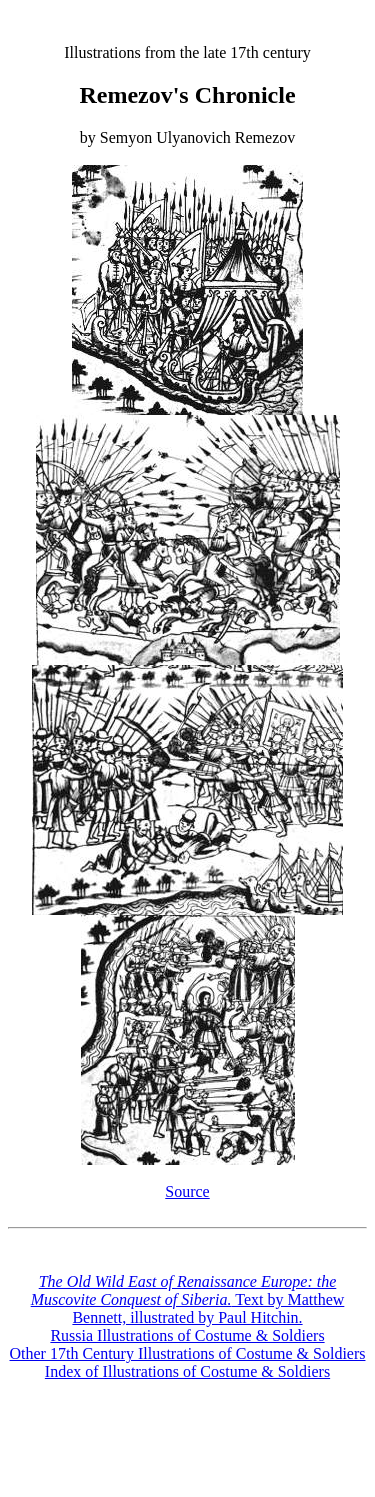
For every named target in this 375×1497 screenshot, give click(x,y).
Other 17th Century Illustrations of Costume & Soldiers (188, 1353)
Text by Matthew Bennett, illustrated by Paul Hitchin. (188, 1299)
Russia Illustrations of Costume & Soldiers (187, 1335)
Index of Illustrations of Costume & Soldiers (187, 1371)
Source (187, 1191)
